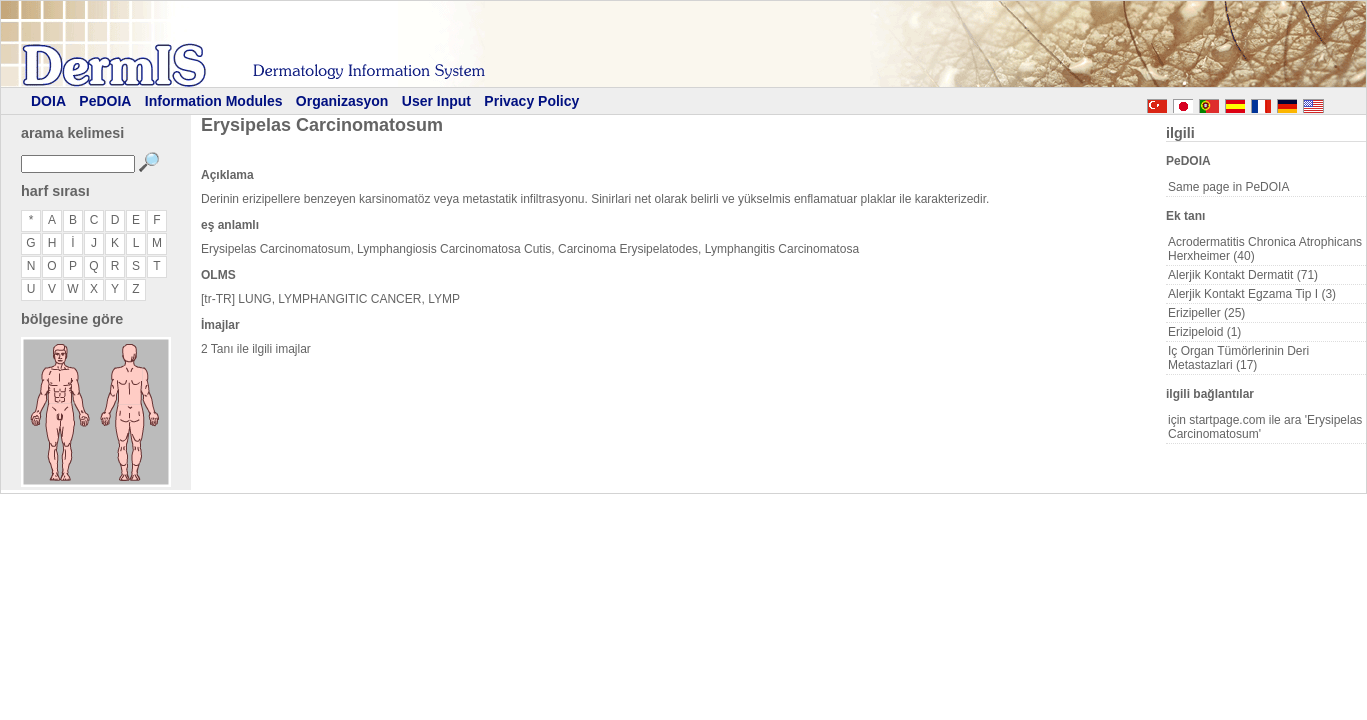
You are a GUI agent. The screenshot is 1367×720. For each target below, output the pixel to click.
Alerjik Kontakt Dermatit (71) (1243, 275)
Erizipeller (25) (1206, 313)
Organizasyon (342, 101)
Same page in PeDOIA (1228, 187)
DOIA (48, 101)
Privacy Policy (531, 101)
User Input (436, 101)
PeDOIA (105, 101)
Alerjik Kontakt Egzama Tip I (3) (1252, 294)
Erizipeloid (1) (1204, 332)
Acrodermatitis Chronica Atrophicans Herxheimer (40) (1265, 249)
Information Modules (214, 101)
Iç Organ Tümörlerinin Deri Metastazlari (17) (1238, 358)
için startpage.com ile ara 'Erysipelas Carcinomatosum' (1265, 427)
